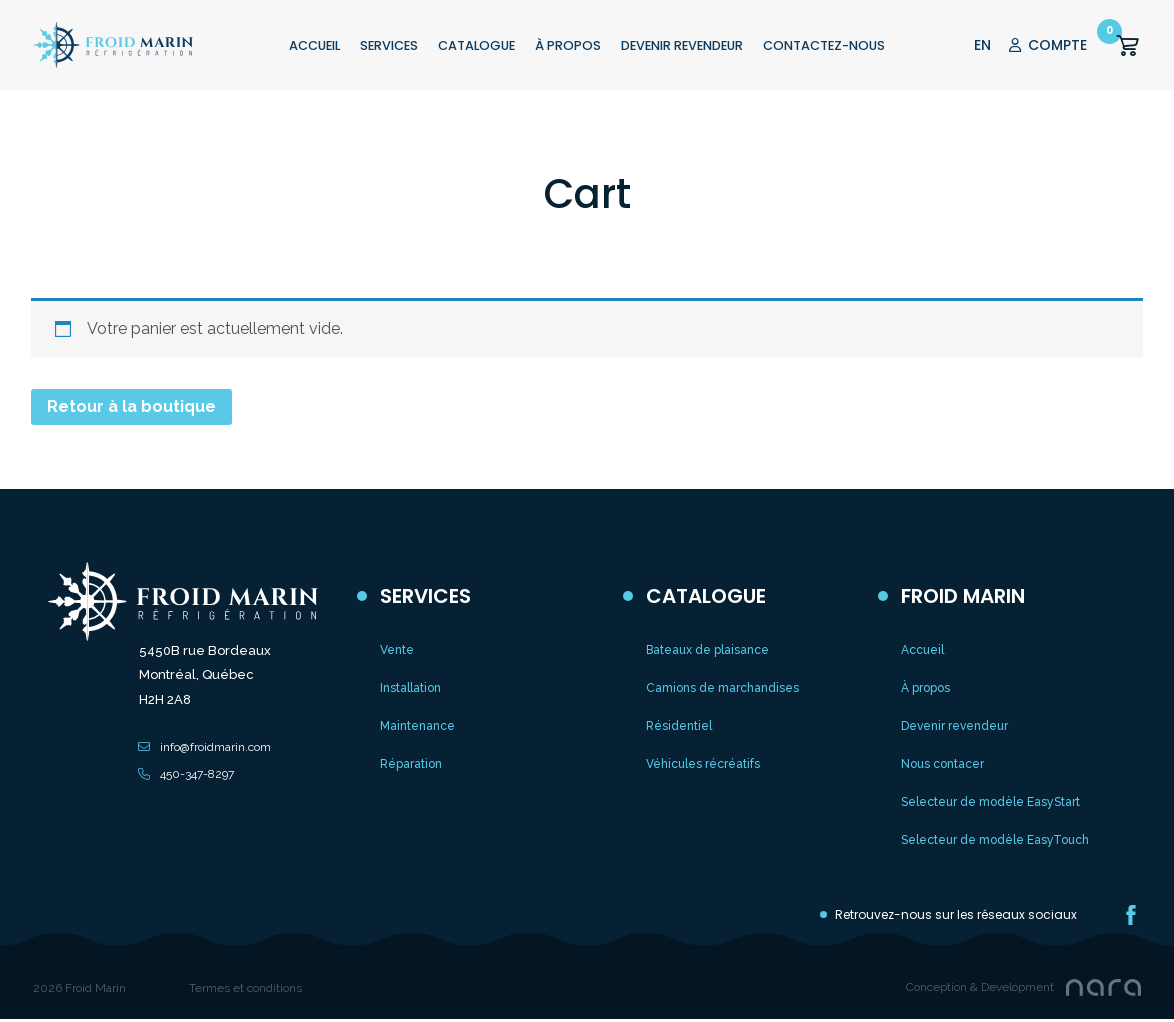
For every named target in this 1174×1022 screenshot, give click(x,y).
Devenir (682, 45)
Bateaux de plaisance (707, 650)
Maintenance (417, 726)
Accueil (922, 650)
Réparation (411, 764)
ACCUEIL (314, 45)
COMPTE (1048, 45)
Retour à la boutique (131, 406)
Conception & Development (980, 987)
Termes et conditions (245, 988)
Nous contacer (942, 764)
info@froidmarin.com (215, 747)
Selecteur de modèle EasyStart (990, 802)
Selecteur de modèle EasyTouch (995, 840)
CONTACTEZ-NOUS (824, 45)
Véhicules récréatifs (703, 764)
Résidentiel (679, 726)
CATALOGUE (476, 45)
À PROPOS (568, 45)
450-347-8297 (197, 774)
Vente (397, 650)
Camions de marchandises (722, 688)
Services (389, 45)
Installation (410, 688)
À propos (925, 688)
